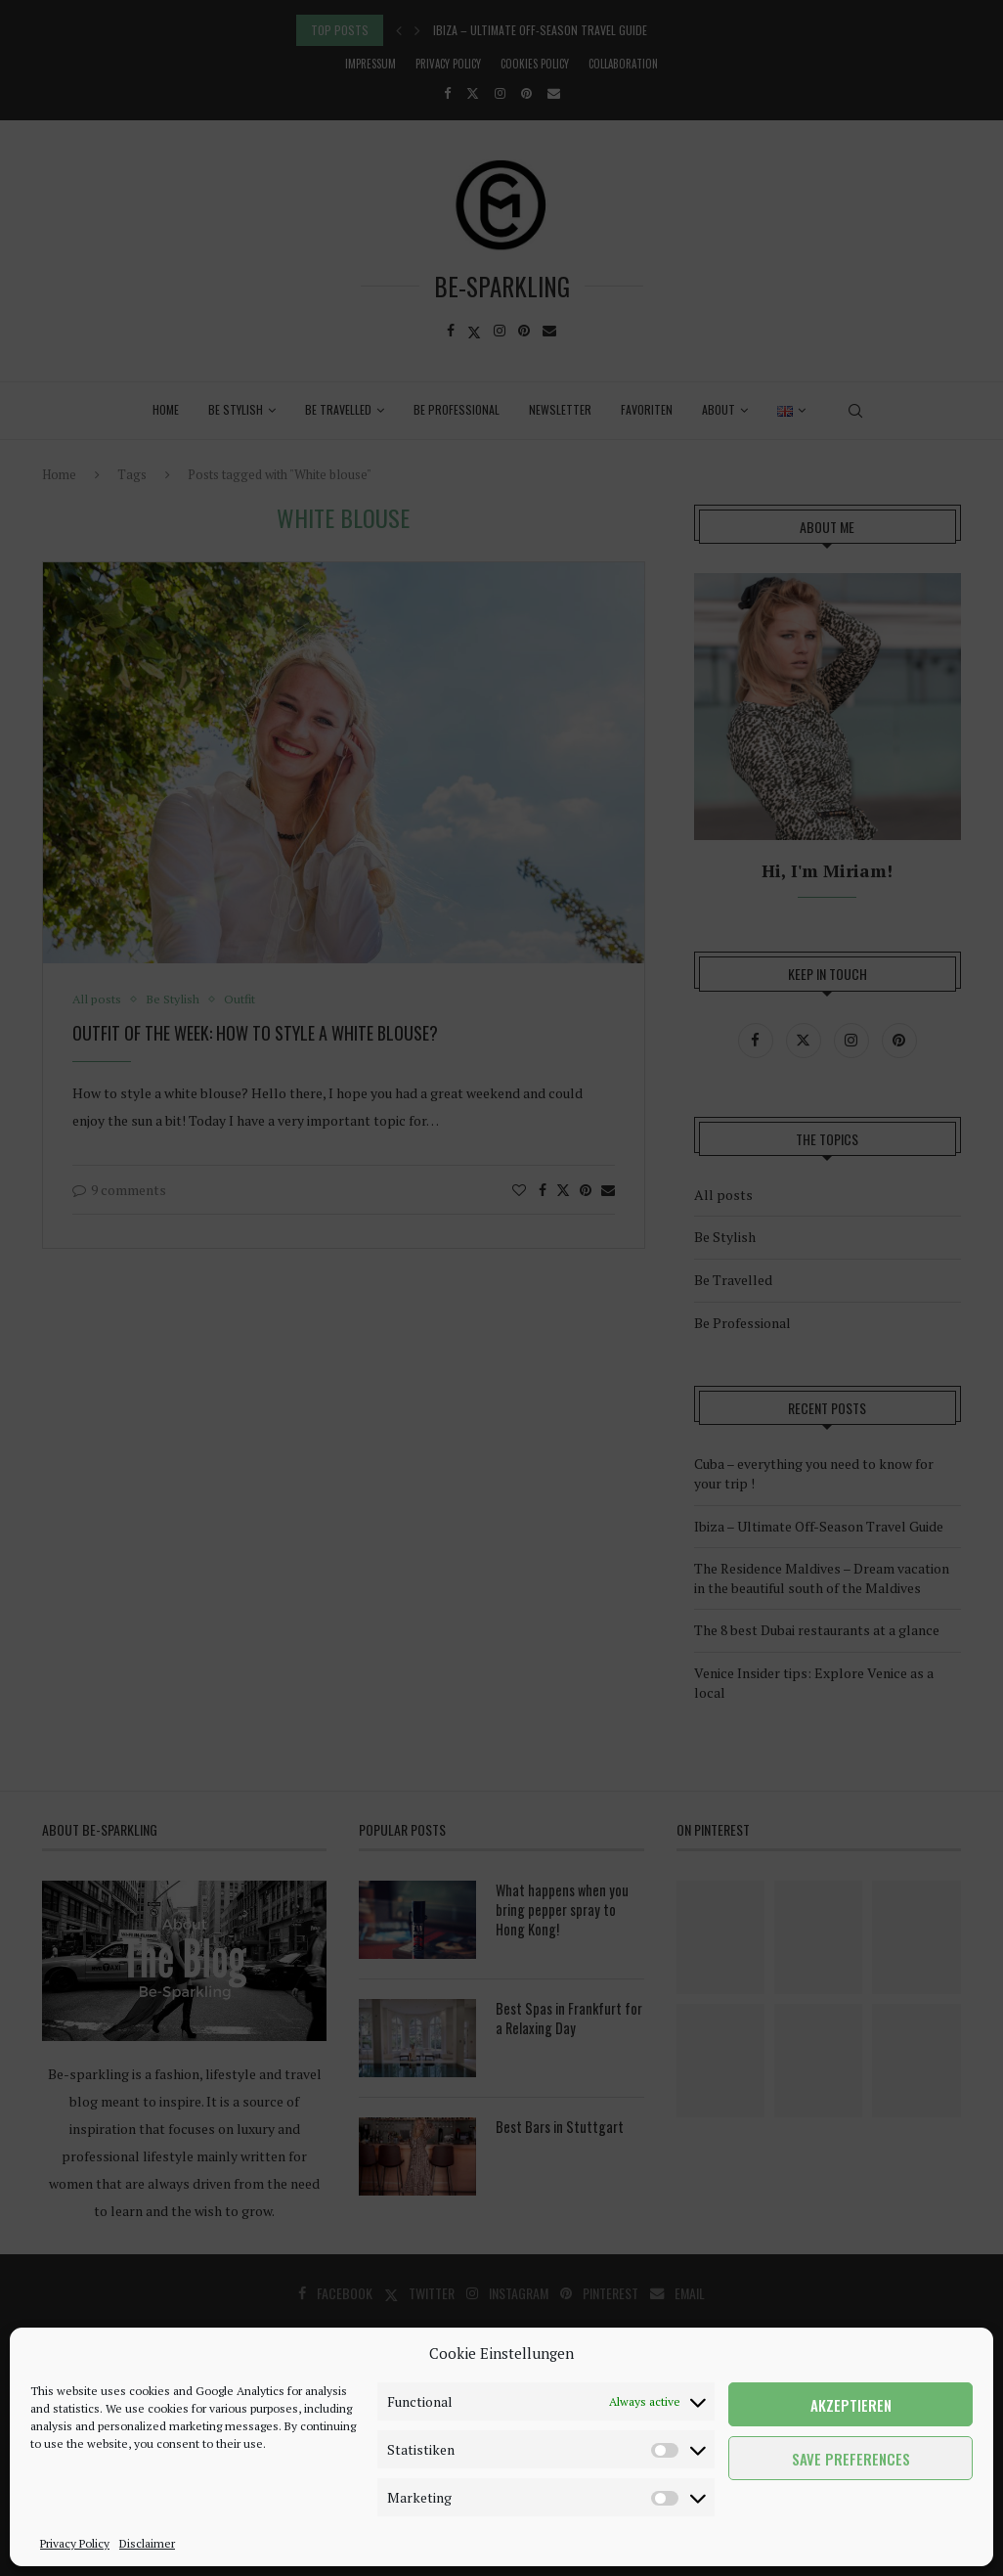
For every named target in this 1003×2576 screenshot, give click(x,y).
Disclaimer (147, 2543)
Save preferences (851, 2458)
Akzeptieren (851, 2405)
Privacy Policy (74, 2543)
